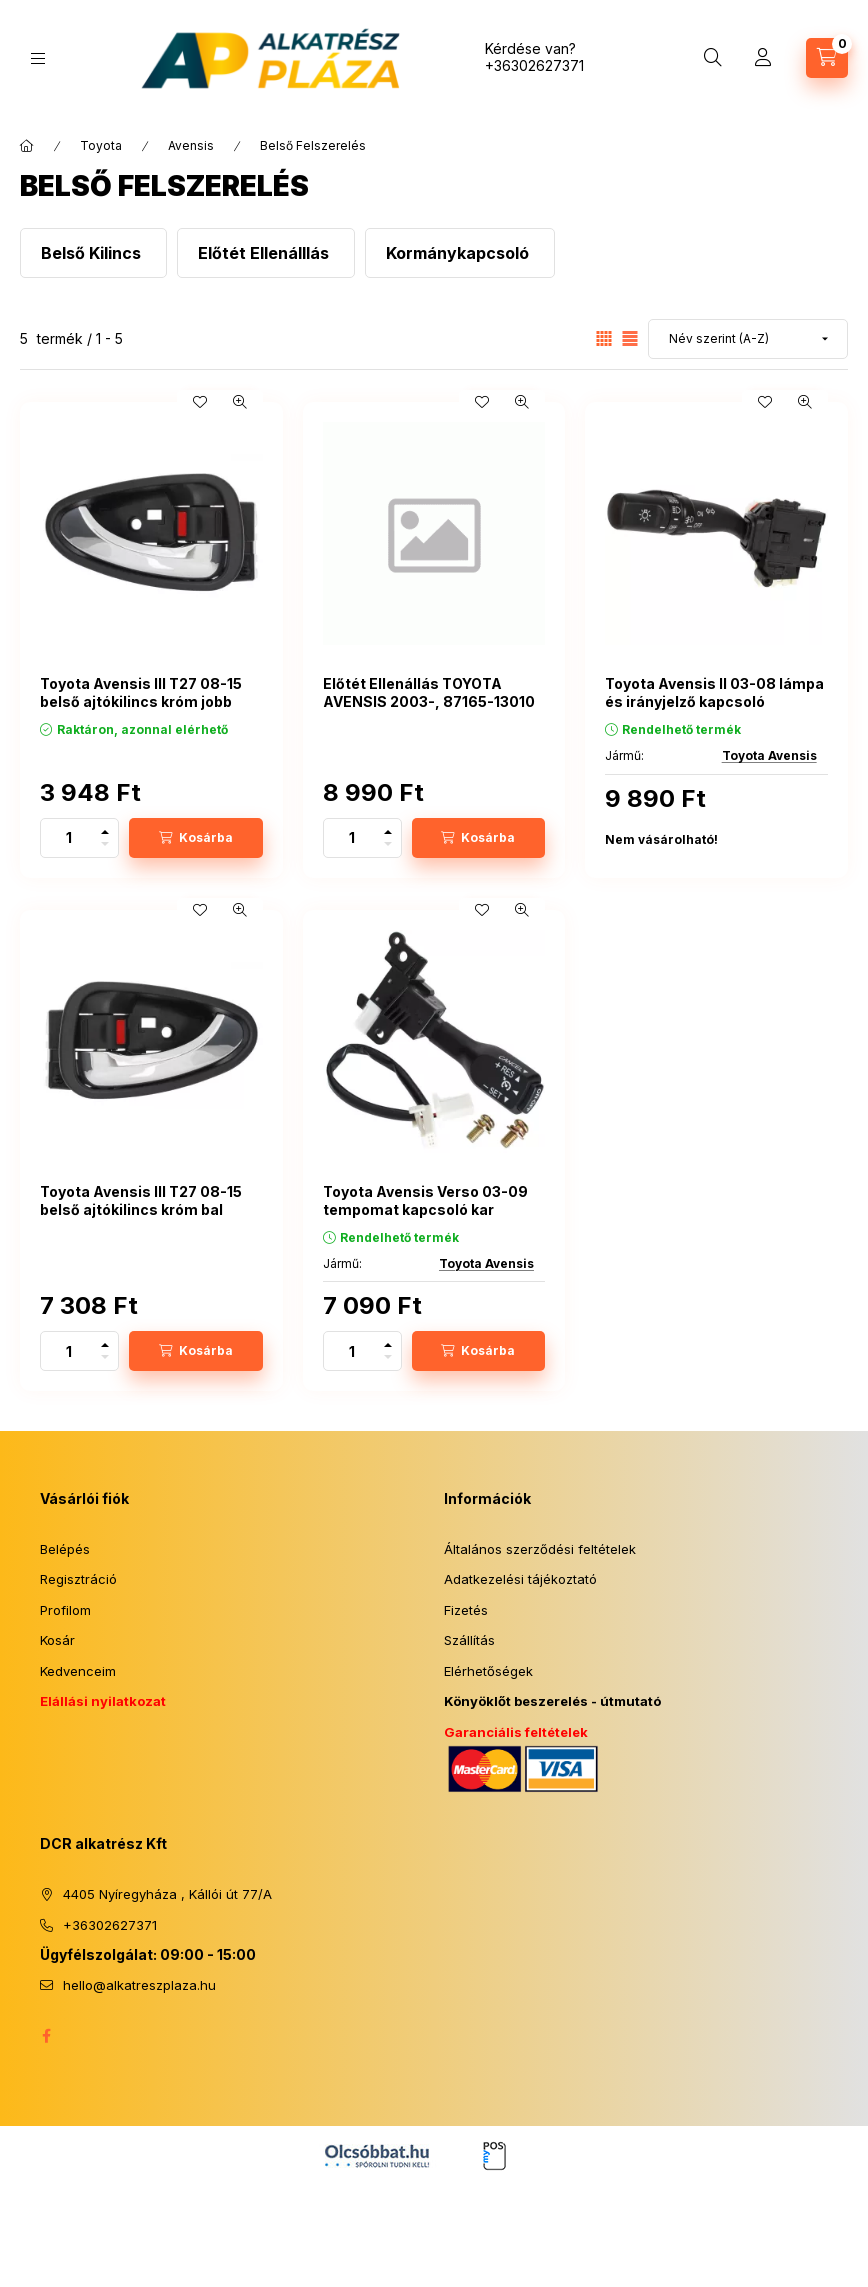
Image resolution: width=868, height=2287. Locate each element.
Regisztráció (78, 1579)
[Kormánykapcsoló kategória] (460, 253)
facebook (46, 2036)
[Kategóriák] (38, 58)
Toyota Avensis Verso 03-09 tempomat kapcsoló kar (425, 1200)
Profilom (65, 1610)
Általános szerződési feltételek (540, 1549)
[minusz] (105, 847)
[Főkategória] (27, 146)
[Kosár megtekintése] (827, 58)
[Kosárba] (196, 838)
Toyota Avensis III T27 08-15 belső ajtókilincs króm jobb (141, 692)
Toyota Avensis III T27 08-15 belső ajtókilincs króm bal (141, 1200)
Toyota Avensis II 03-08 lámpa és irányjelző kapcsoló (714, 692)
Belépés (65, 1549)
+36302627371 (534, 65)
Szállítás (469, 1640)
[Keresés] (713, 58)
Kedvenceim (78, 1671)
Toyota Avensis (769, 755)
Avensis (191, 145)
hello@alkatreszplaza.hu (139, 1985)
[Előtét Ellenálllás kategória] (266, 253)
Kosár (57, 1640)
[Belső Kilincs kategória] (93, 253)
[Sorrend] (748, 339)
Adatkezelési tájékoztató (520, 1579)
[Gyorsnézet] (240, 402)
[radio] (630, 338)
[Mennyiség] (69, 838)
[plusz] (105, 828)
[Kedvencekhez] (200, 402)
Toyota (101, 145)
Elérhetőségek (488, 1671)
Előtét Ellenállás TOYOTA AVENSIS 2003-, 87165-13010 (429, 692)
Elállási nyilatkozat (103, 1701)
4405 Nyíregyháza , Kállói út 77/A (167, 1894)
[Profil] (763, 58)
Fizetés (466, 1610)
